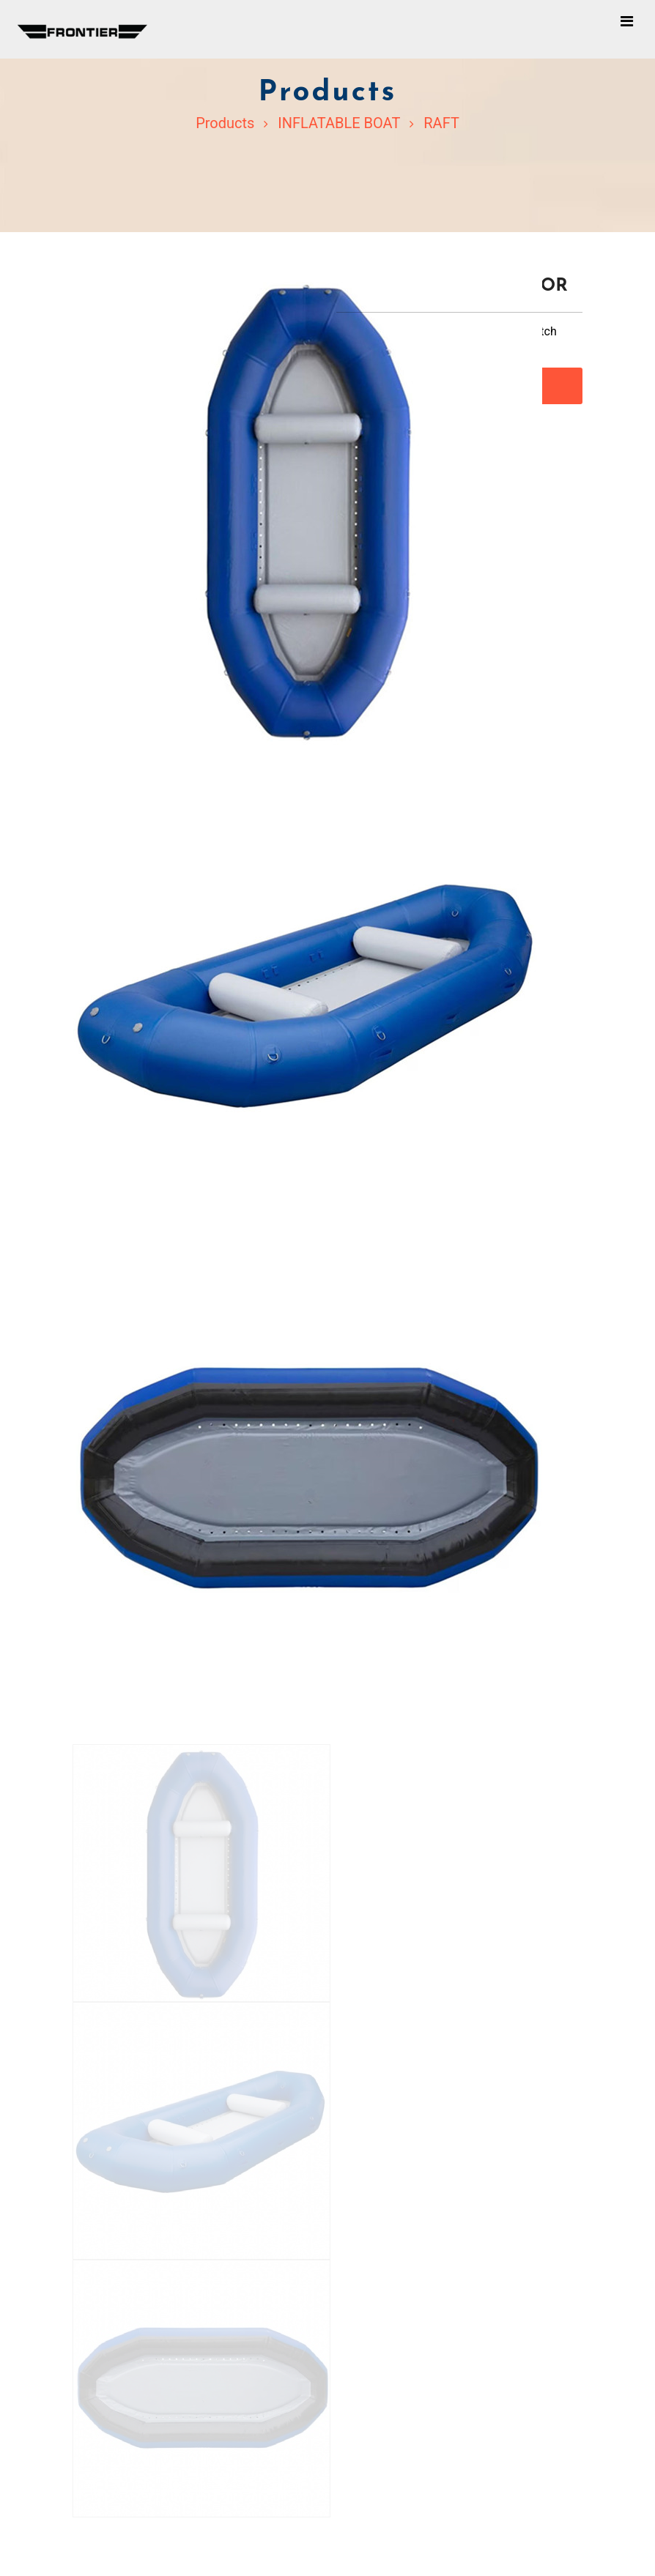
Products (225, 123)
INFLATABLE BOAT (339, 123)
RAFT (441, 123)
